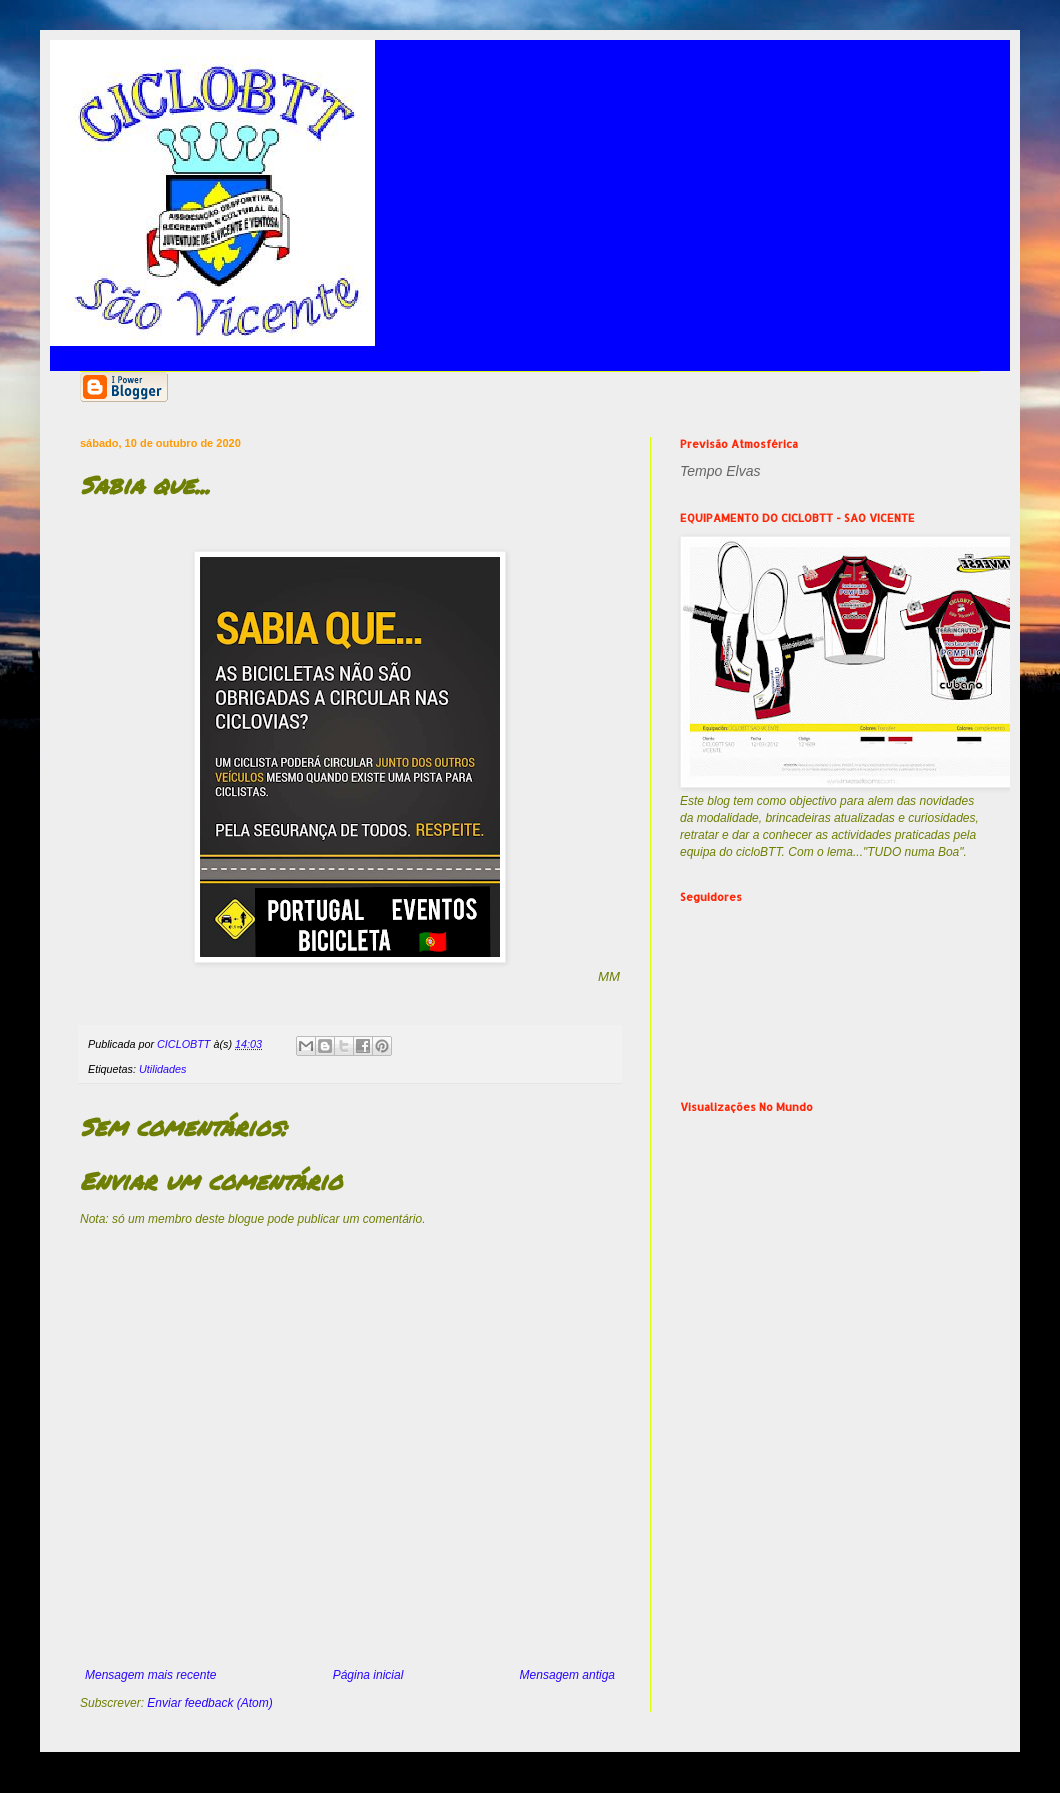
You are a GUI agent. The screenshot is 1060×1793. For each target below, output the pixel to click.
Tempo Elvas (720, 471)
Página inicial (368, 1675)
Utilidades (162, 1069)
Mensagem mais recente (150, 1675)
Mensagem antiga (567, 1675)
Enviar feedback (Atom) (209, 1703)
